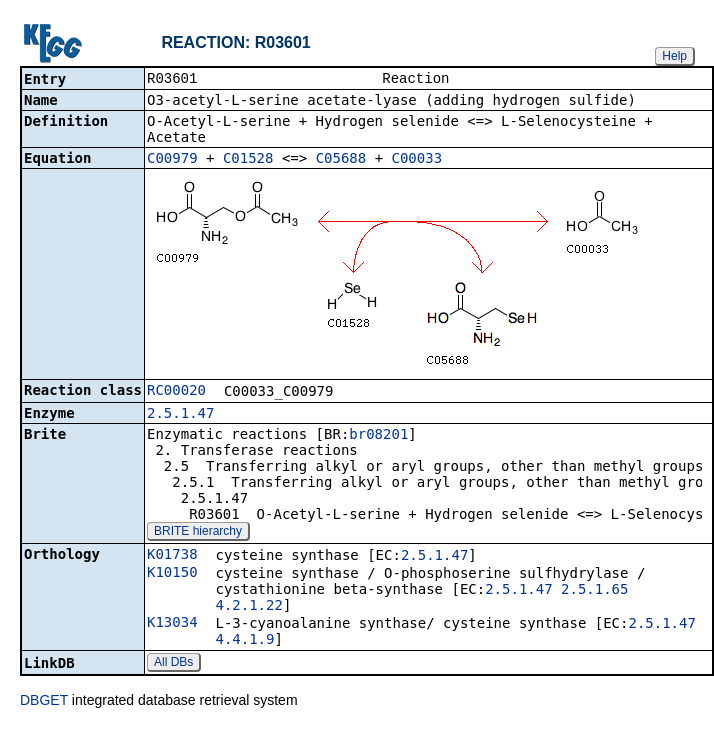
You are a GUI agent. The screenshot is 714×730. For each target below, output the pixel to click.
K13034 (172, 624)
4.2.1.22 (248, 607)
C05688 (341, 160)
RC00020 (176, 392)
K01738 (172, 556)
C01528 (248, 160)
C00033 (417, 160)
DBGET (44, 702)
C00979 (172, 160)
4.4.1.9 (244, 641)
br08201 (378, 436)
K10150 (172, 574)
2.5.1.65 (594, 591)
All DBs (173, 664)
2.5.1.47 (180, 415)
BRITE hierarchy (198, 533)
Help (674, 56)
